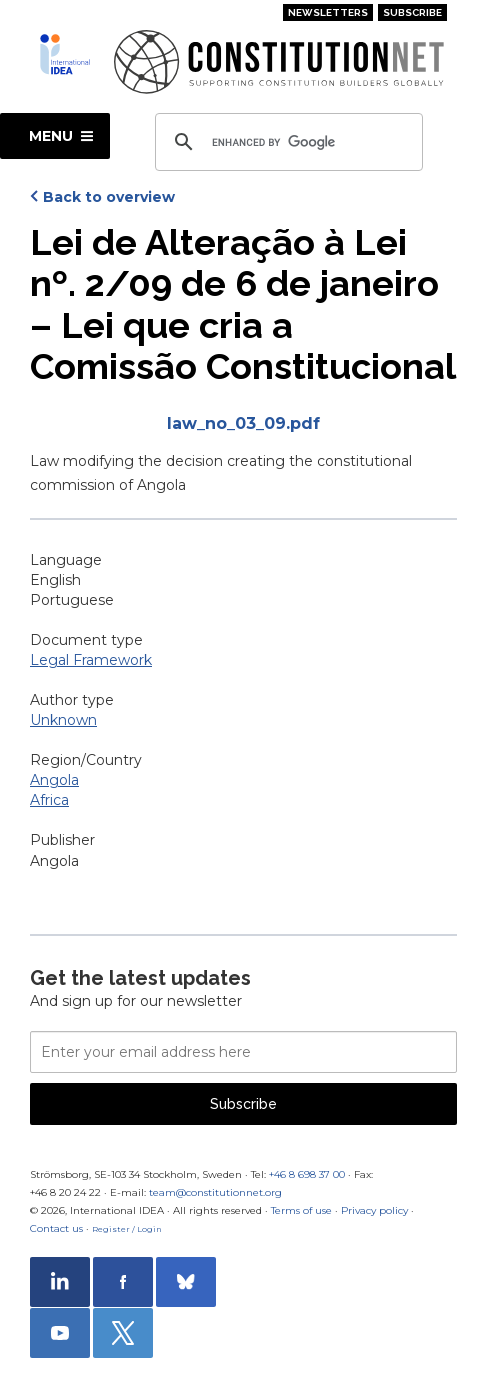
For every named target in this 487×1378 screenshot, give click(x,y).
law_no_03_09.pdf (243, 423)
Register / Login (127, 1229)
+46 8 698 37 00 (307, 1174)
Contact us (56, 1228)
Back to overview (109, 197)
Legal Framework (91, 660)
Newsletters (328, 12)
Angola (54, 780)
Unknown (63, 720)
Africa (49, 800)
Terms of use (301, 1210)
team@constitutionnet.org (215, 1192)
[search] (286, 142)
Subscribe (412, 12)
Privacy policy (374, 1210)
